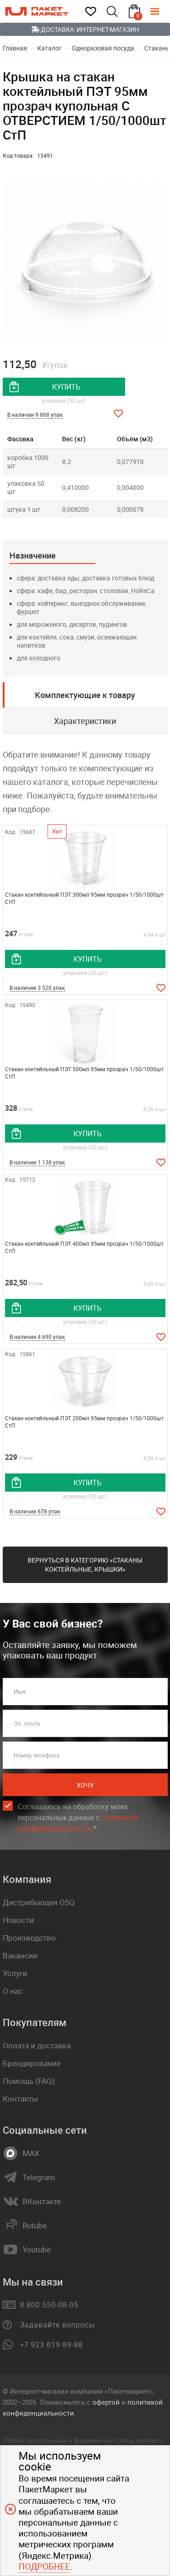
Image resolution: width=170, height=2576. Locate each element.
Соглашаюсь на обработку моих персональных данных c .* (78, 1818)
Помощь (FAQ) (29, 2081)
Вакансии (20, 1955)
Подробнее (44, 2566)
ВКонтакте (42, 2202)
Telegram (39, 2177)
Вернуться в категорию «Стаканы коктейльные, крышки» (85, 1564)
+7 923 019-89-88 (51, 2344)
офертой (106, 2401)
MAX (31, 2153)
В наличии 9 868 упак (35, 414)
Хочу (85, 1785)
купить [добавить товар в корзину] (66, 387)
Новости (18, 1920)
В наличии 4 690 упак (37, 1336)
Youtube (37, 2250)
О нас (13, 1991)
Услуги (15, 1973)
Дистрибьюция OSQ (39, 1902)
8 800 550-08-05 (49, 2304)
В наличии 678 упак (35, 1511)
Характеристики (85, 720)
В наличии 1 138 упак (37, 1162)
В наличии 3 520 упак (37, 987)
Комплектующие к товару (85, 694)
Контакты (20, 2098)
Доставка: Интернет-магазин (85, 29)
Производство (29, 1937)
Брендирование (32, 2063)
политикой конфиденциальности (78, 1822)
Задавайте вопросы (57, 2324)
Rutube (35, 2226)
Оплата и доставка (37, 2045)
